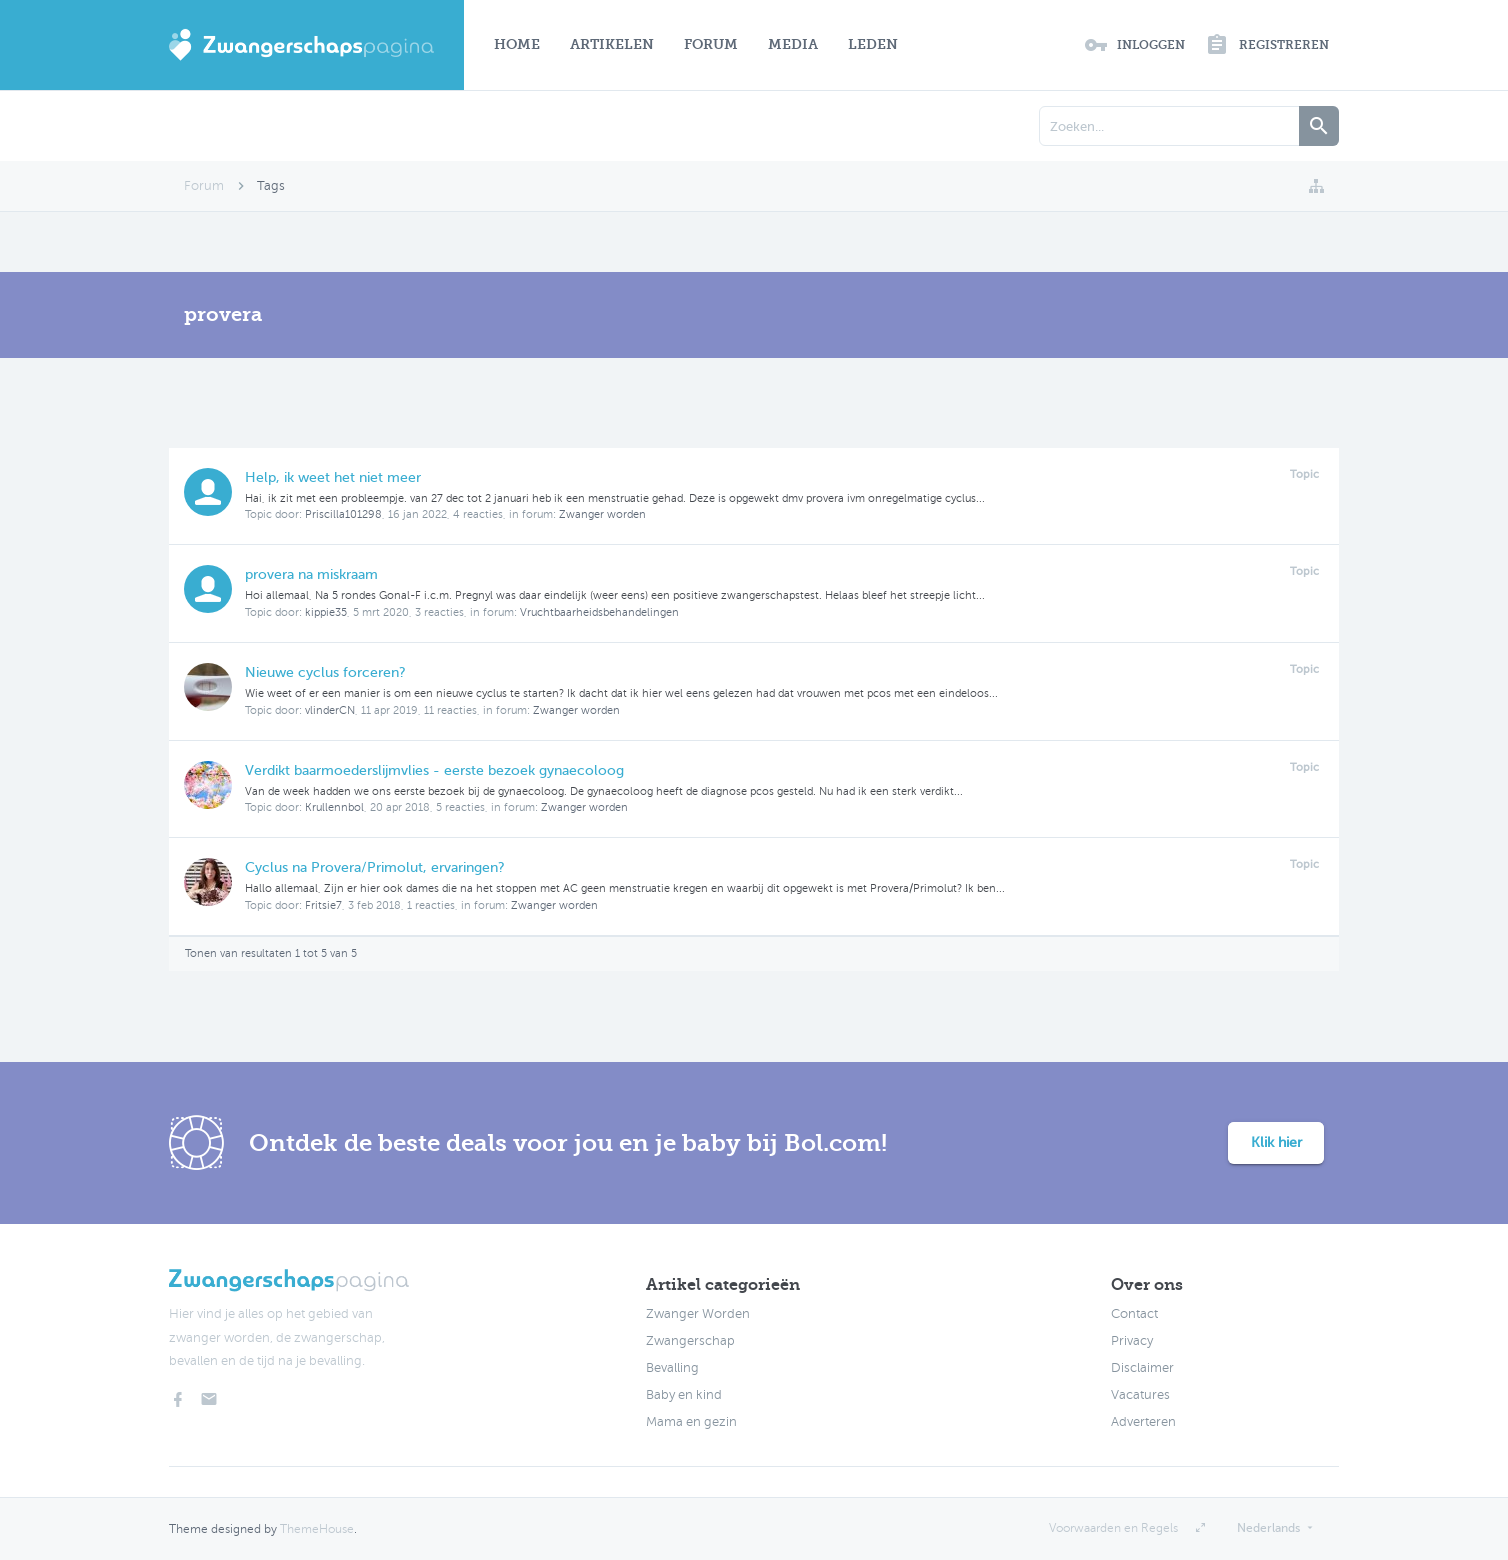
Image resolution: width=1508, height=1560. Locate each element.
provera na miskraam (311, 574)
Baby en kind (684, 1395)
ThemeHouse (317, 1529)
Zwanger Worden (698, 1314)
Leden (873, 44)
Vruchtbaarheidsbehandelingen (599, 612)
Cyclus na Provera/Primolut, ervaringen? (375, 867)
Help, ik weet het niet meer (333, 477)
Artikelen (612, 44)
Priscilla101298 (343, 514)
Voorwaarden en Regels (1113, 1528)
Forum (711, 44)
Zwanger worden (602, 514)
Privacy (1132, 1341)
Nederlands (1268, 1528)
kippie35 (326, 612)
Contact (1134, 1314)
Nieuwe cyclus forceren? (325, 672)
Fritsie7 (323, 905)
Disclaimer (1142, 1368)
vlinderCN (330, 710)
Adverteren (1143, 1422)
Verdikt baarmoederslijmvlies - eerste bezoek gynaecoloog (434, 770)
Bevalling (672, 1368)
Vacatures (1140, 1395)
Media (793, 44)
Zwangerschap (690, 1341)
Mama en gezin (691, 1422)
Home (517, 44)
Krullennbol (334, 807)
